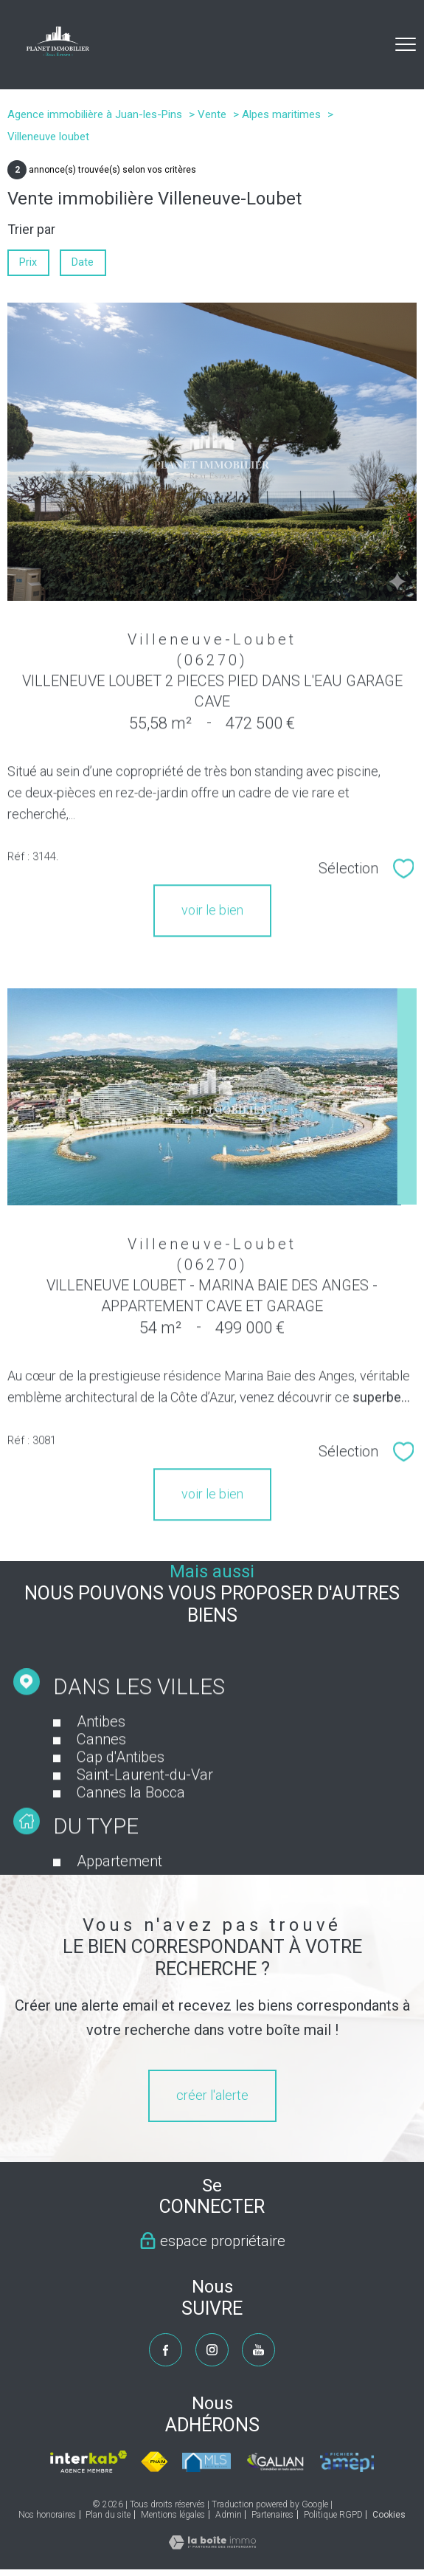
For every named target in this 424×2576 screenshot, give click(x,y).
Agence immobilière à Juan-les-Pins (94, 114)
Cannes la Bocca (131, 1822)
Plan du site (108, 2515)
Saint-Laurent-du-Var (145, 1805)
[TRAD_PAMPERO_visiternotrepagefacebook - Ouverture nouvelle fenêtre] (165, 2349)
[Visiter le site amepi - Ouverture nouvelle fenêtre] (347, 2462)
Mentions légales (173, 2515)
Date (83, 262)
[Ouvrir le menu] (405, 44)
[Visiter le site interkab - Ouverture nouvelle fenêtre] (88, 2462)
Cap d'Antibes (120, 1787)
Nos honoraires (47, 2515)
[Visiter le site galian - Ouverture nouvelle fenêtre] (275, 2462)
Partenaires (272, 2515)
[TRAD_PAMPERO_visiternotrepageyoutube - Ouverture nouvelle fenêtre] (258, 2349)
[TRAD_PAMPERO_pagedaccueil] (58, 51)
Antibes (101, 1751)
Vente (212, 114)
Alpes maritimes (281, 114)
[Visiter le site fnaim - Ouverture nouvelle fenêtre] (155, 2462)
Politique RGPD (333, 2515)
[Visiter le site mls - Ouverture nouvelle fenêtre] (206, 2462)
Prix (28, 262)
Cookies (389, 2515)
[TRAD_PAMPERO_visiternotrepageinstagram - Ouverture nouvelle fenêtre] (212, 2349)
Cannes (101, 1769)
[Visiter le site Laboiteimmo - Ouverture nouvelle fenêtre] (212, 2544)
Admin (228, 2515)
